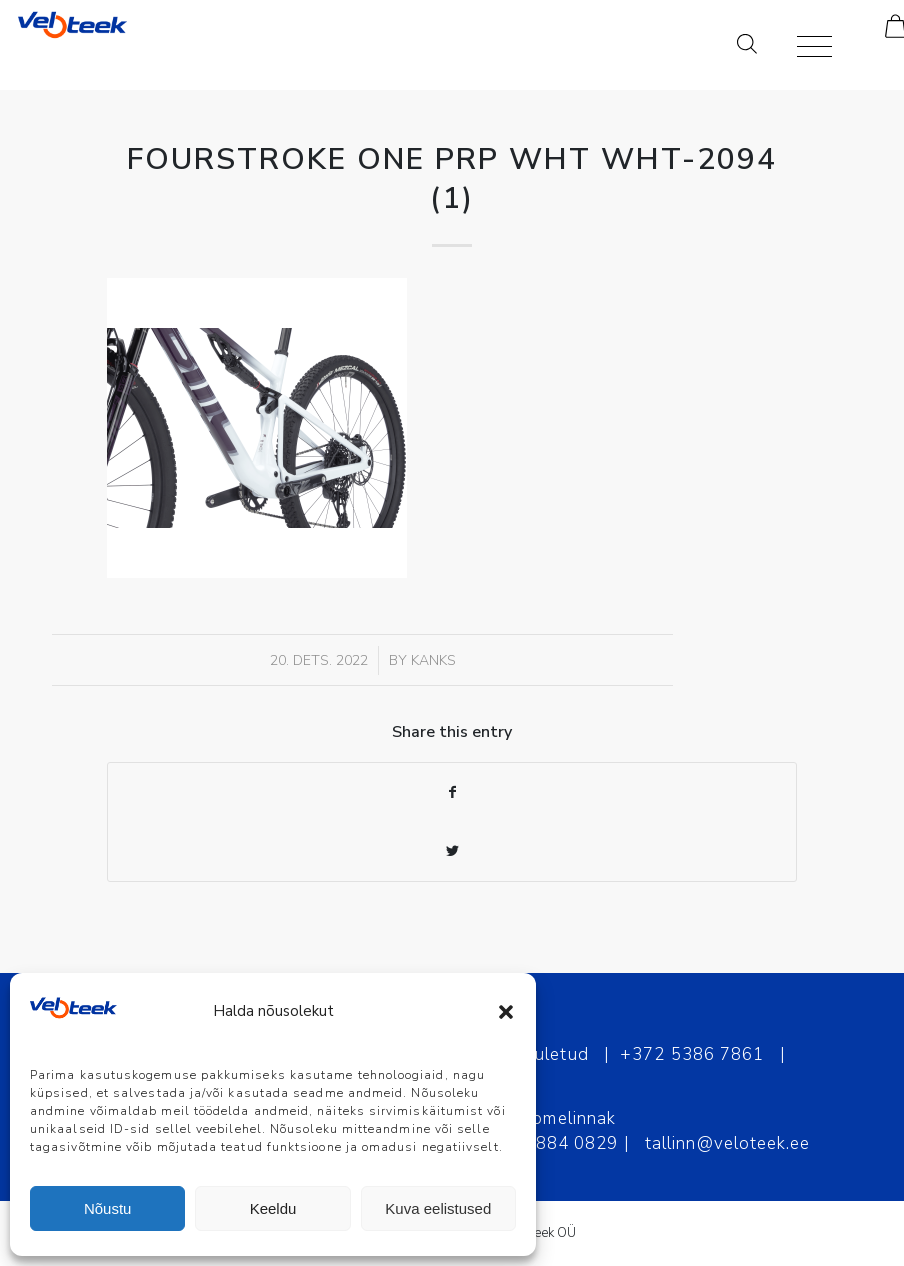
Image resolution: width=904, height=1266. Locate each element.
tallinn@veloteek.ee (728, 1143)
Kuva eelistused (438, 1208)
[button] (506, 1012)
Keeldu (273, 1208)
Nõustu (108, 1208)
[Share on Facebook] (452, 792)
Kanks (433, 660)
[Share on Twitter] (452, 851)
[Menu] (804, 45)
